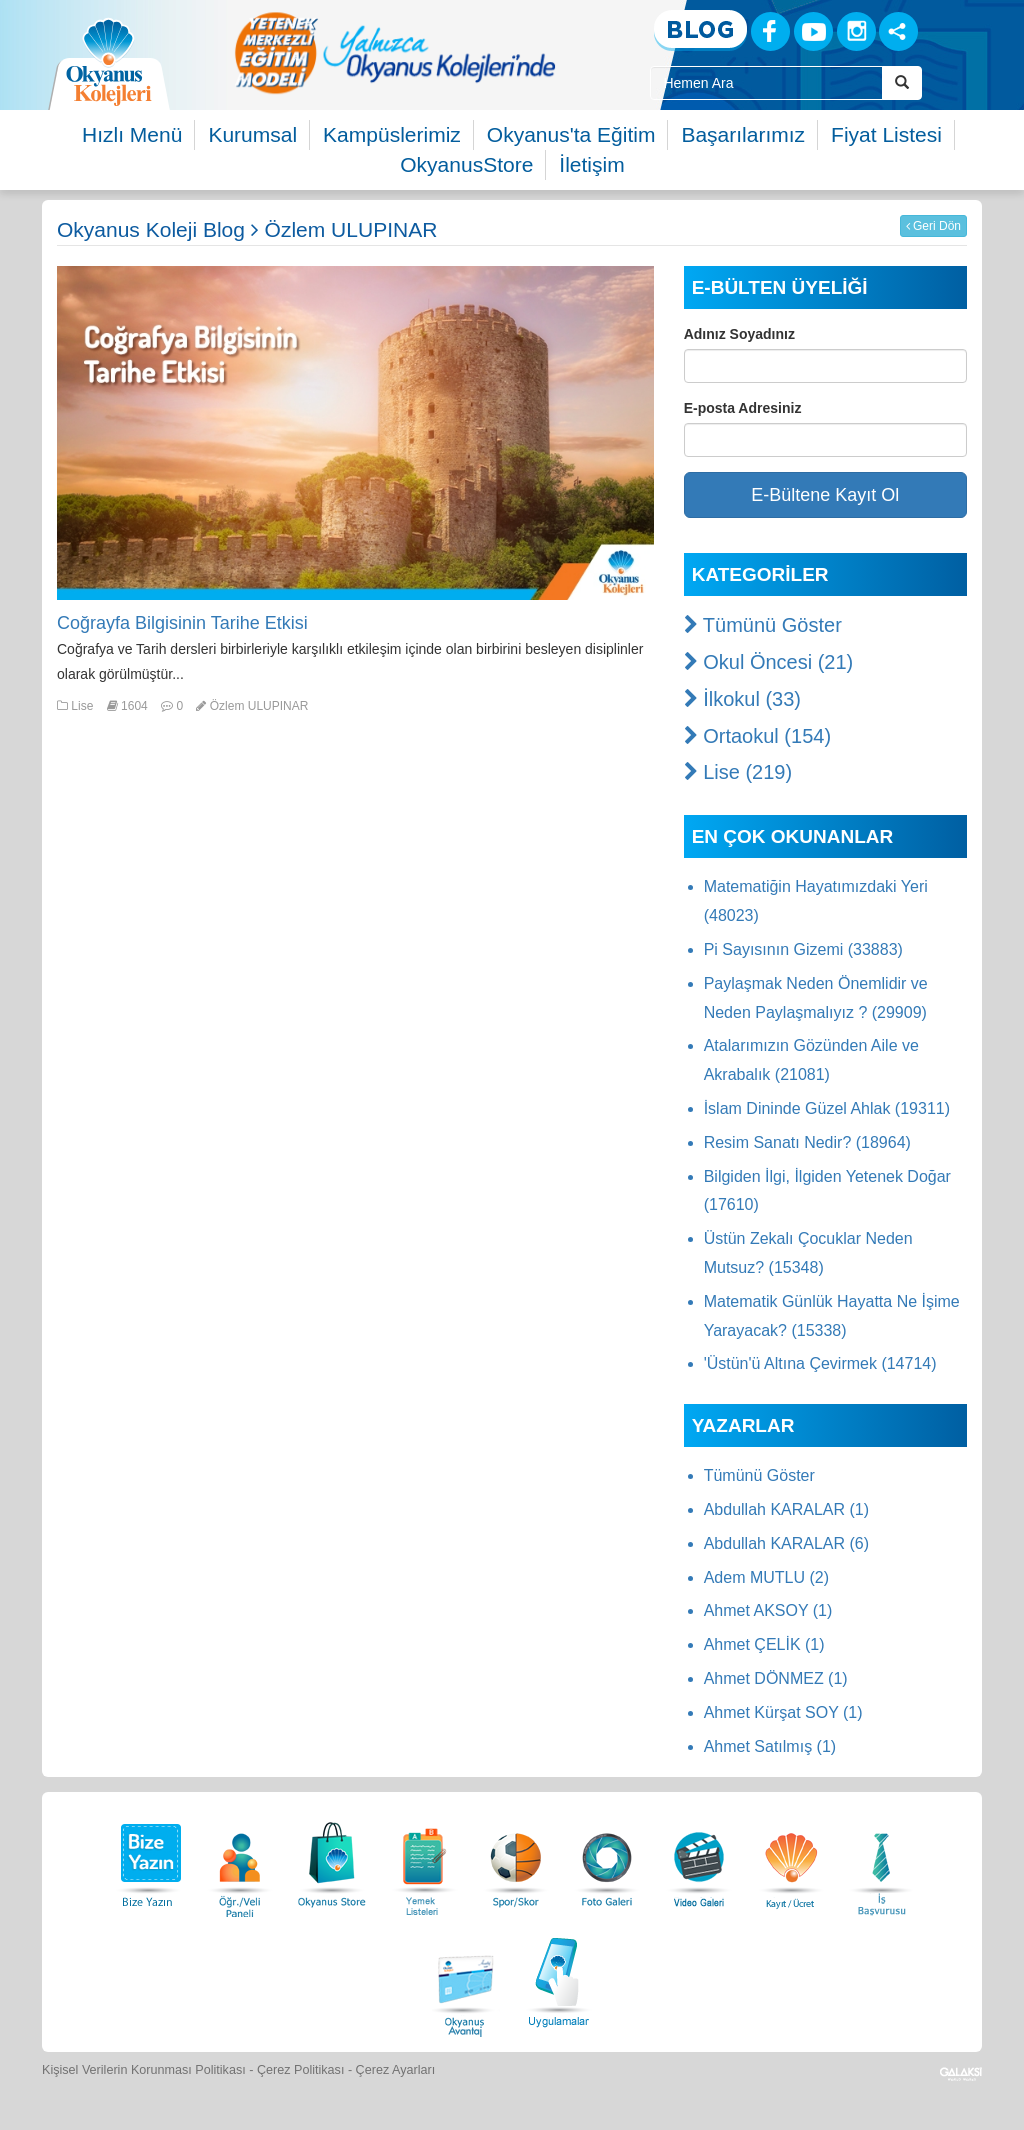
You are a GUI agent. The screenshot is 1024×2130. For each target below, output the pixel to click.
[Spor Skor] (516, 1859)
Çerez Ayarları (396, 2070)
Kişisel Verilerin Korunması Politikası (144, 2070)
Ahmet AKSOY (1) (768, 1610)
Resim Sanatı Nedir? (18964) (807, 1142)
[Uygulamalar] (558, 1979)
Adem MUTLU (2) (766, 1577)
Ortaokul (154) (757, 736)
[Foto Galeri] (607, 1859)
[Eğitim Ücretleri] (791, 1859)
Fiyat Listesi (886, 134)
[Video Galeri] (699, 1859)
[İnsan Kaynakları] (881, 1859)
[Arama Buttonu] (902, 83)
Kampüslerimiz (392, 134)
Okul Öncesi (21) (769, 662)
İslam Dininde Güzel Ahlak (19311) (827, 1108)
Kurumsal (252, 134)
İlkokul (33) (742, 699)
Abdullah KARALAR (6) (786, 1543)
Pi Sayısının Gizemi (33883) (803, 949)
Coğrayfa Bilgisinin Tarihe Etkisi (182, 623)
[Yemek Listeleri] (424, 1859)
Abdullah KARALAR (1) (786, 1509)
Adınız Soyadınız (739, 334)
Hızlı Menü (132, 134)
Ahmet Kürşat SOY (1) (783, 1712)
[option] (395, 52)
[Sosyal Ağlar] (898, 31)
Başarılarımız (743, 134)
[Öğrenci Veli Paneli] (240, 1859)
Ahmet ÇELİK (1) (764, 1644)
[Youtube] (813, 31)
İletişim (591, 164)
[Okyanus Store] (332, 1859)
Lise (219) (738, 772)
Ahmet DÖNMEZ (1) (776, 1678)
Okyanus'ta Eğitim (571, 134)
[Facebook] (770, 31)
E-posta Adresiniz (743, 408)
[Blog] (700, 30)
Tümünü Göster (763, 625)
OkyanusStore (466, 164)
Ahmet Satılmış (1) (770, 1746)
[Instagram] (856, 31)
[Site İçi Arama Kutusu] (766, 83)
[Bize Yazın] (148, 1859)
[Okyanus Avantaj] (466, 1979)
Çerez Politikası (301, 2070)
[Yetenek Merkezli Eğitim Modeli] (395, 52)
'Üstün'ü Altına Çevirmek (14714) (820, 1363)
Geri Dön (933, 226)
